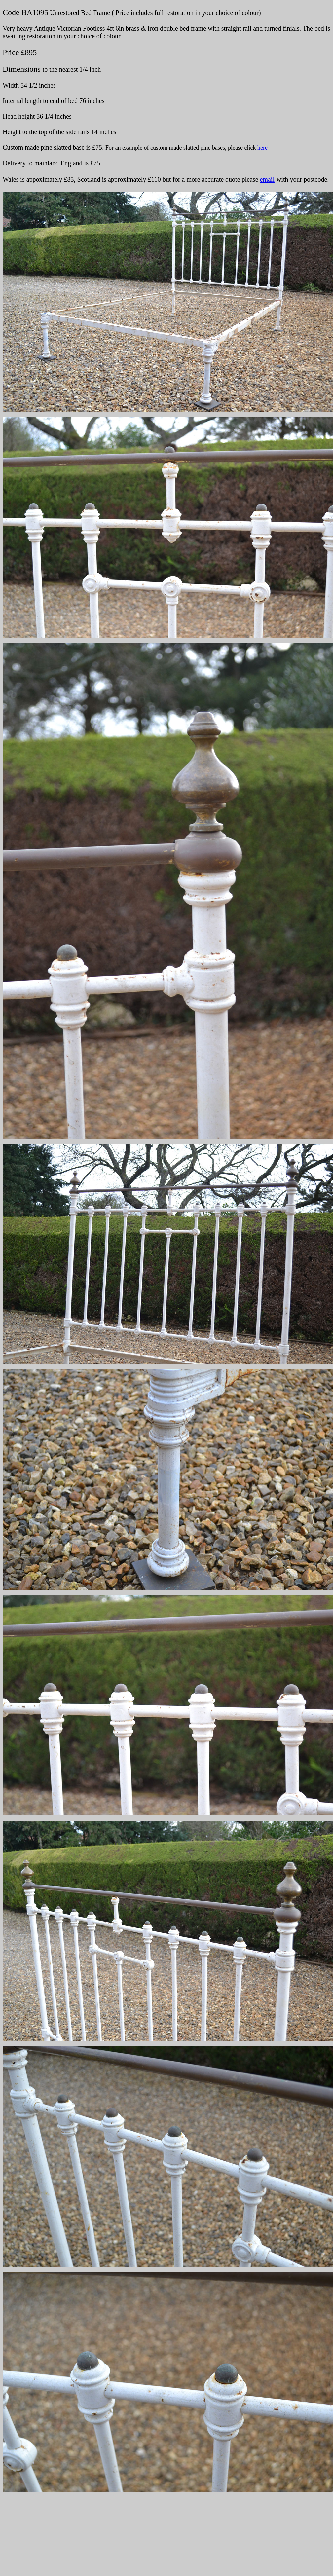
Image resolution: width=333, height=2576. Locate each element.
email (267, 179)
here (262, 147)
